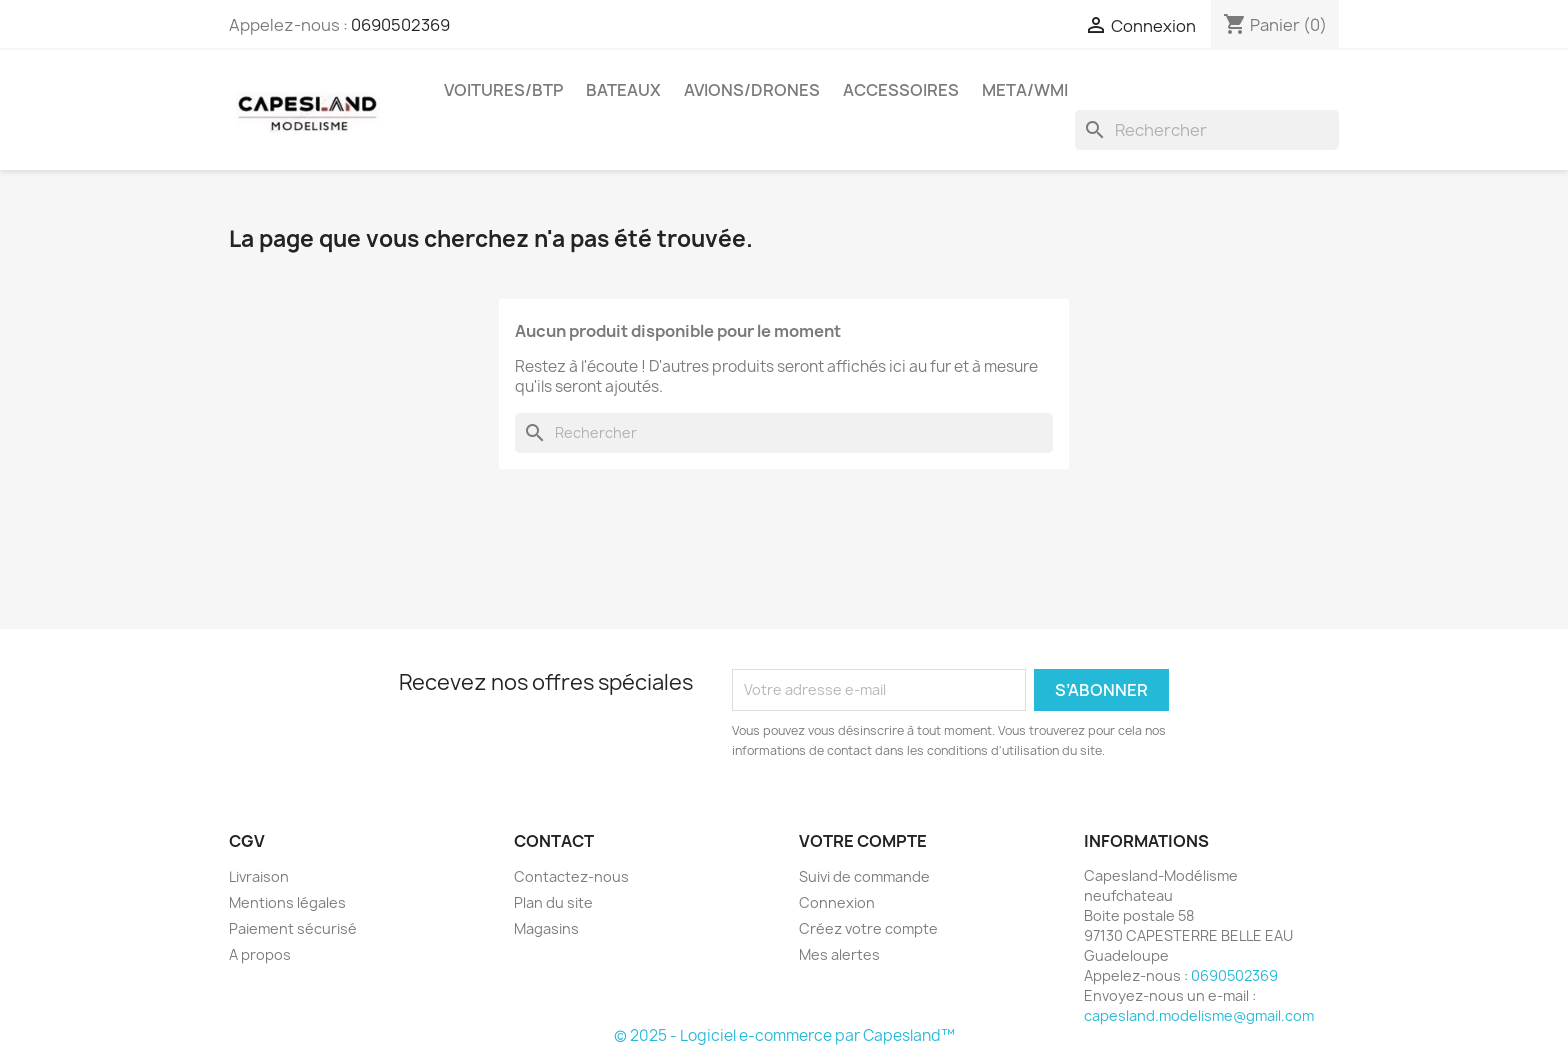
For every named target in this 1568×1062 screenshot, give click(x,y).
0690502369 (400, 25)
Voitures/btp (503, 90)
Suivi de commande (864, 876)
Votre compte (863, 841)
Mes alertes (839, 954)
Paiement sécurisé (293, 928)
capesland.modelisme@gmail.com (1199, 1015)
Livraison (259, 876)
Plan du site (553, 902)
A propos (260, 954)
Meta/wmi (1025, 90)
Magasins (546, 928)
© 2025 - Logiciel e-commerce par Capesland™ (784, 1035)
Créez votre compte (868, 928)
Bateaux (623, 90)
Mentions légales (287, 902)
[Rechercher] (1207, 130)
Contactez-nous (571, 876)
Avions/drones (752, 90)
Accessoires (901, 90)
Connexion (837, 902)
